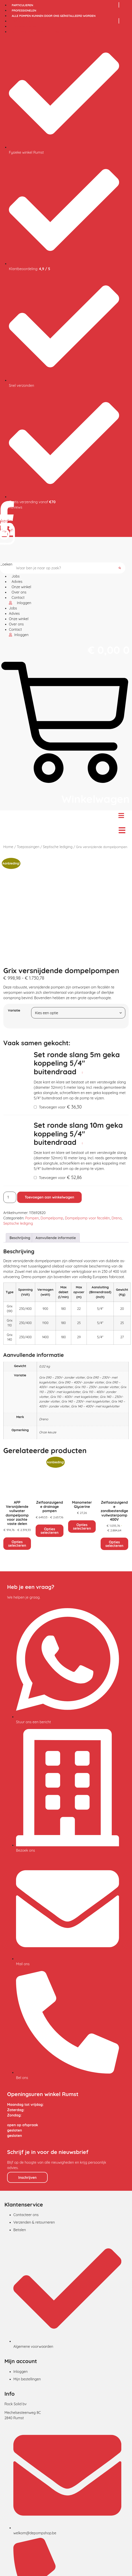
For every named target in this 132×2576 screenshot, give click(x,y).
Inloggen (24, 603)
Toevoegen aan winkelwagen (49, 1197)
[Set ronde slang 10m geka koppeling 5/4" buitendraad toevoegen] (35, 1177)
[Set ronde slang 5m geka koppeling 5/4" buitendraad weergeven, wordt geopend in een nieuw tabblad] (83, 1072)
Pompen (32, 1218)
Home (8, 847)
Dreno (117, 1218)
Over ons (19, 592)
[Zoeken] (119, 568)
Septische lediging (58, 847)
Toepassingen (28, 847)
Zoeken (6, 564)
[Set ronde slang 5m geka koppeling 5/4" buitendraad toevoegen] (35, 1107)
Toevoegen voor (58, 1107)
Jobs (16, 576)
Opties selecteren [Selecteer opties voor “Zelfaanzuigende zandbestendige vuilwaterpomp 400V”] (114, 1544)
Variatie (14, 1010)
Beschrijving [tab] (20, 1238)
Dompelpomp (52, 1218)
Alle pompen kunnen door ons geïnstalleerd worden (53, 16)
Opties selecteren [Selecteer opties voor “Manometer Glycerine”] (82, 1527)
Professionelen (24, 10)
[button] (15, 1061)
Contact (18, 597)
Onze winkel (21, 587)
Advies (17, 581)
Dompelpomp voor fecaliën (87, 1218)
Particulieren (22, 5)
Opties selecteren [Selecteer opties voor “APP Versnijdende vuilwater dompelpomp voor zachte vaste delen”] (17, 1544)
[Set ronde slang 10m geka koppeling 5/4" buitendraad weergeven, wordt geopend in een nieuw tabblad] (83, 1143)
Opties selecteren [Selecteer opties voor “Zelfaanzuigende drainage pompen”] (50, 1531)
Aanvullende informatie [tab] (56, 1238)
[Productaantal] (9, 1197)
